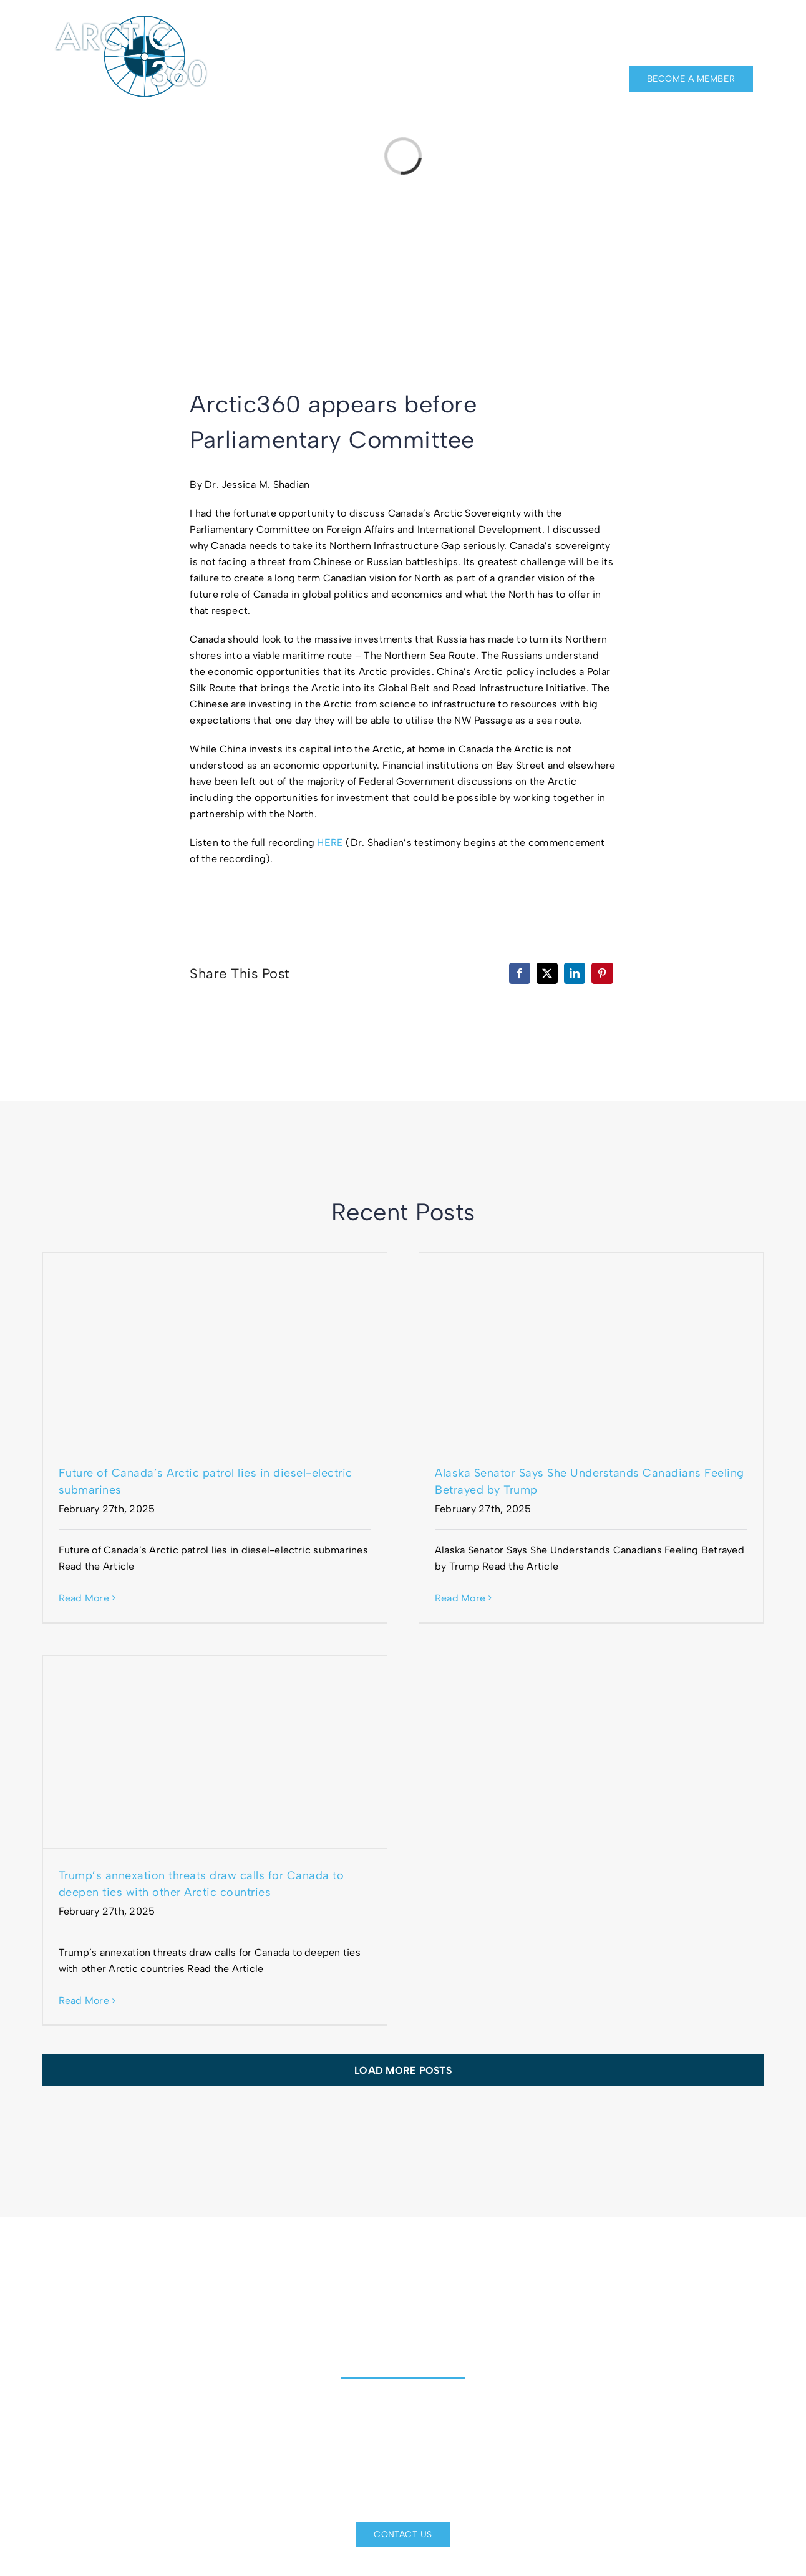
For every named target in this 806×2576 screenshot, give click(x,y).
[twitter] (748, 26)
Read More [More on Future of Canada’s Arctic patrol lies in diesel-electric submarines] (84, 1598)
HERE (330, 842)
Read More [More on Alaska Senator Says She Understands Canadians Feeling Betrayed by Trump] (460, 1598)
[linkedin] (726, 26)
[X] (547, 973)
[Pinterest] (602, 973)
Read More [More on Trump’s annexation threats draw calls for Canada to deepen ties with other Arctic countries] (84, 2000)
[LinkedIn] (574, 973)
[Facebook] (519, 973)
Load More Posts (403, 2070)
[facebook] (702, 26)
